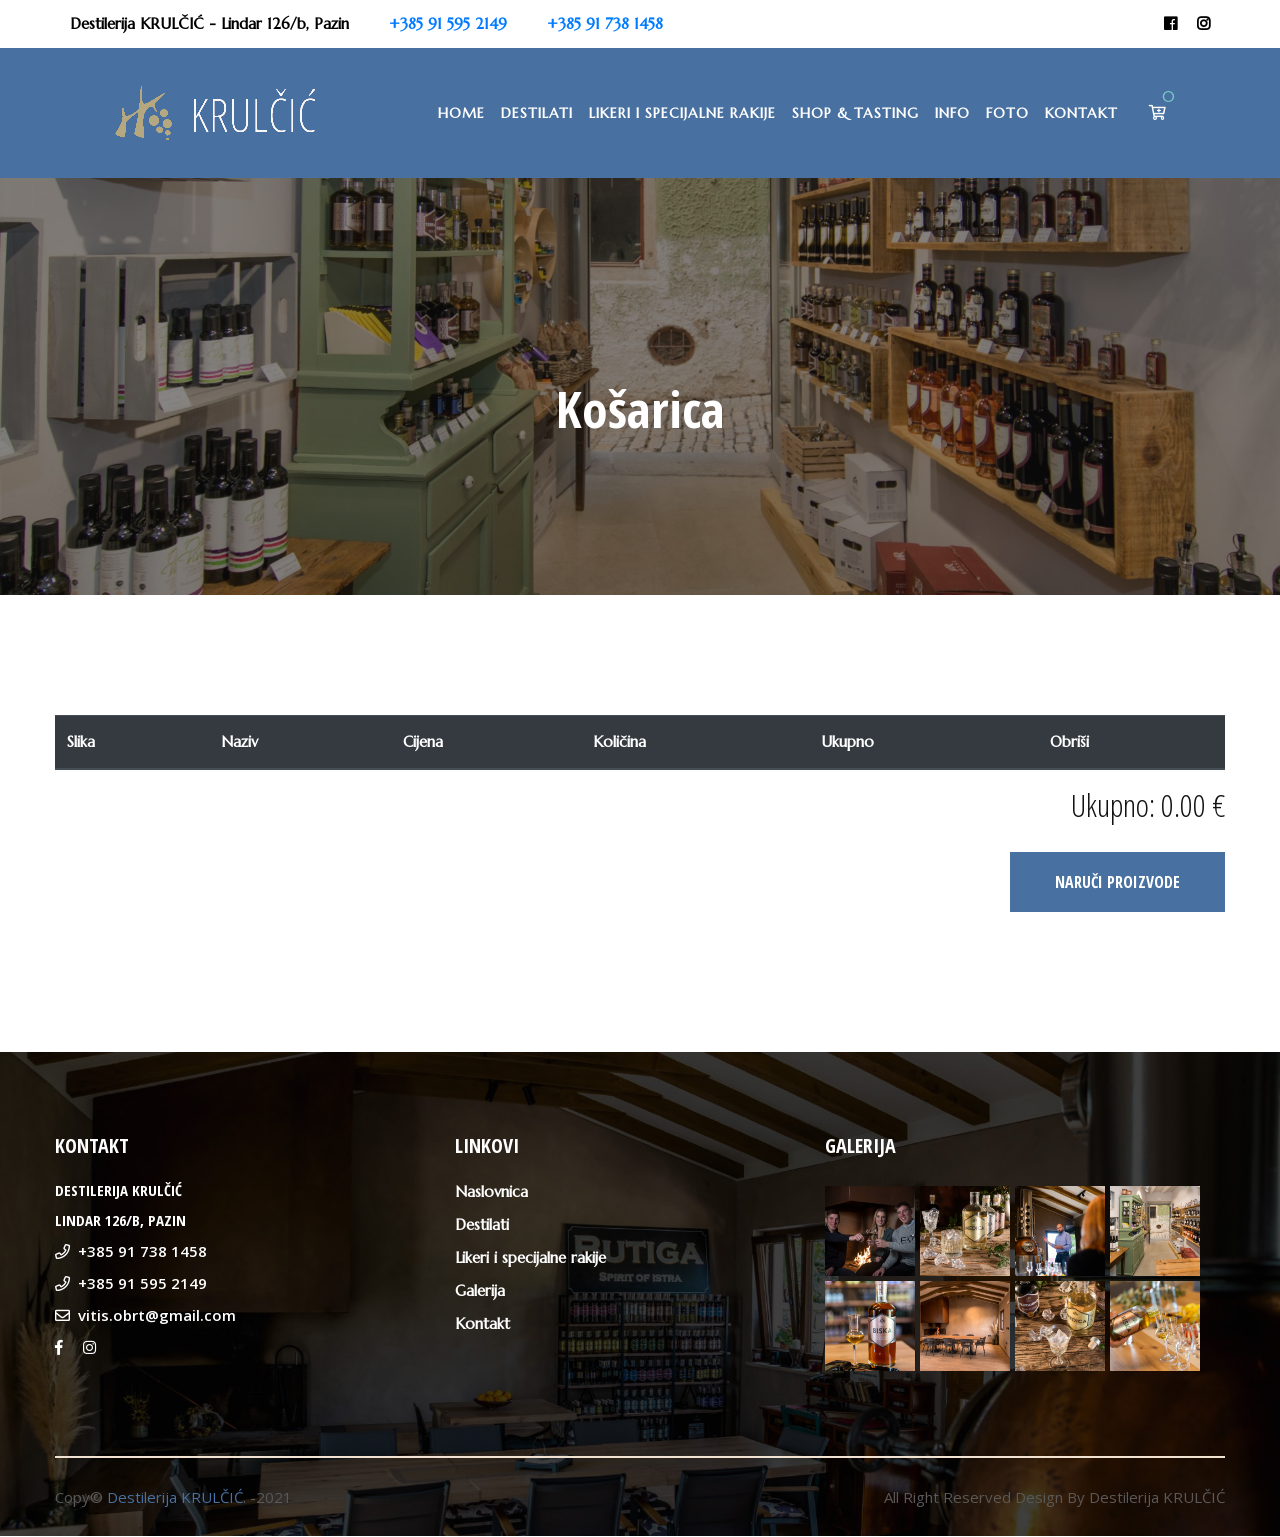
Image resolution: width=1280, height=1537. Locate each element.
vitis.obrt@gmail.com (157, 1316)
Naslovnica (491, 1192)
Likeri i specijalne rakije (682, 113)
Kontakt (1081, 113)
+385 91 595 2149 (448, 23)
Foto (1007, 113)
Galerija (480, 1291)
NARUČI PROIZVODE (1117, 883)
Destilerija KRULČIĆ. (176, 1498)
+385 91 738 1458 (605, 23)
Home (461, 113)
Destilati (537, 113)
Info (952, 113)
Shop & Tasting (855, 113)
